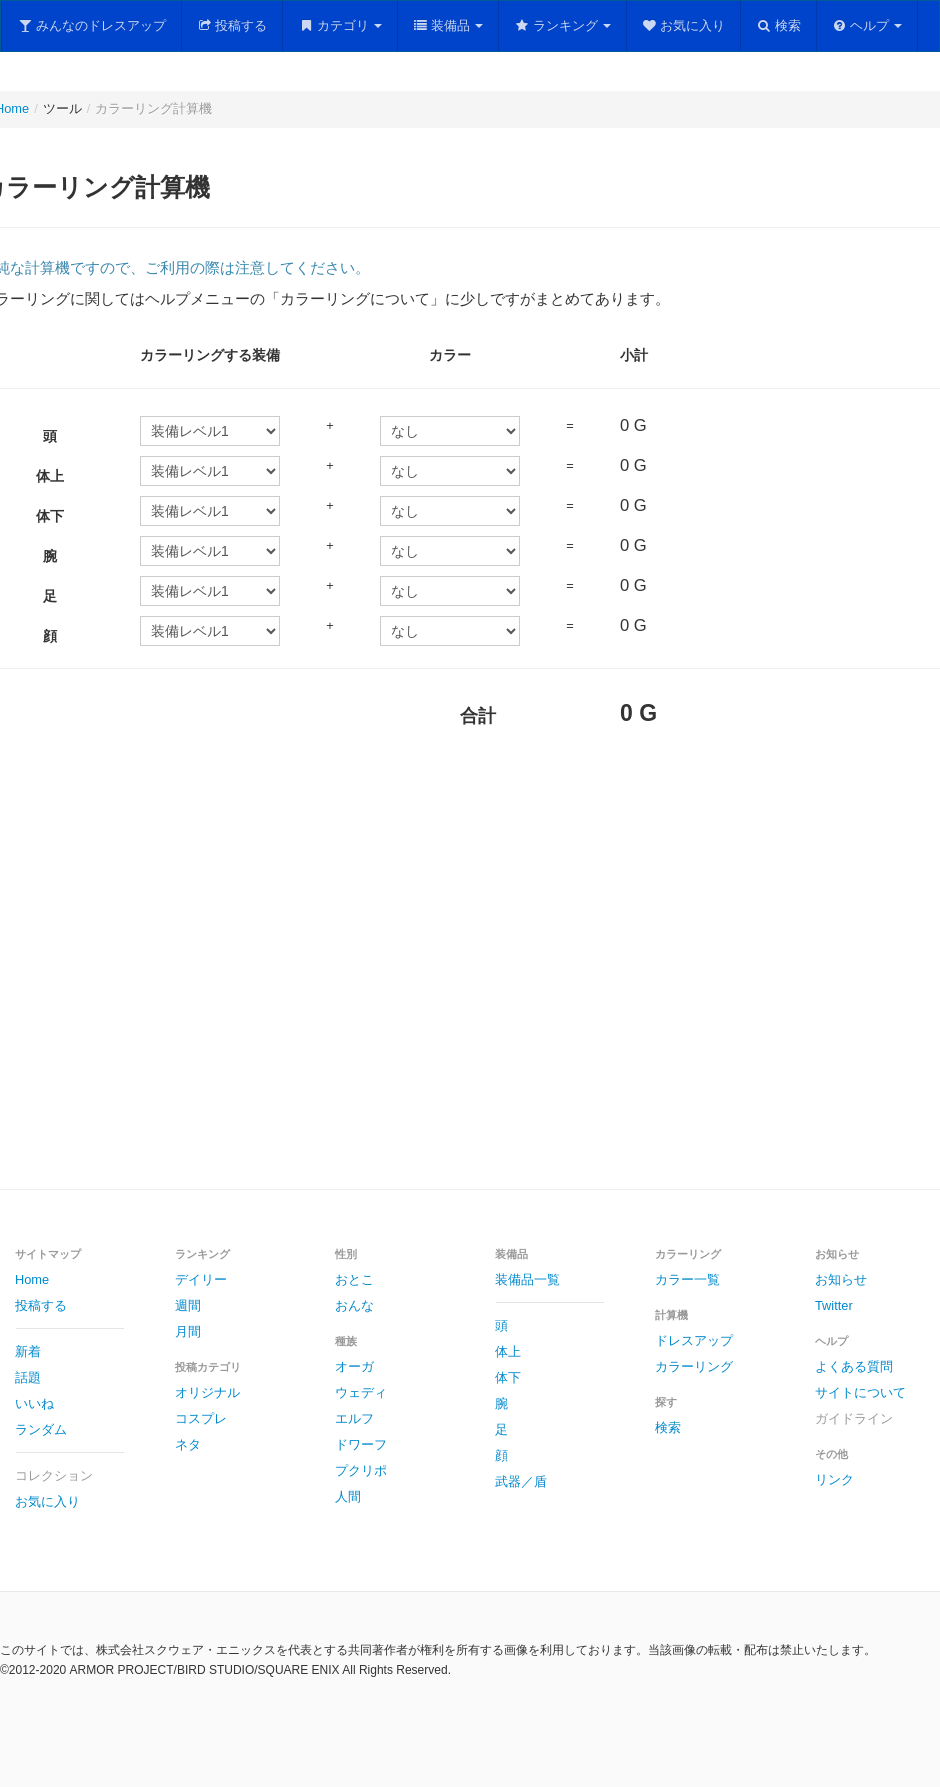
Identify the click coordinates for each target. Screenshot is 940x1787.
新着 (28, 1351)
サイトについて (860, 1392)
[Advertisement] (359, 978)
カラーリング (694, 1366)
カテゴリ (340, 25)
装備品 (448, 25)
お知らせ (841, 1279)
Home (32, 1279)
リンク (834, 1479)
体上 (508, 1351)
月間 (188, 1331)
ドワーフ (361, 1444)
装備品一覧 (527, 1279)
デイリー (201, 1279)
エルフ (354, 1418)
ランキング (562, 25)
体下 (508, 1377)
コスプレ (201, 1418)
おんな (354, 1305)
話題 (28, 1377)
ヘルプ (867, 25)
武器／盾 (521, 1481)
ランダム (41, 1429)
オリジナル (207, 1392)
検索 (778, 25)
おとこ (354, 1279)
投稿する (232, 25)
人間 (348, 1496)
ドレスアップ (694, 1340)
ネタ (188, 1444)
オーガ (354, 1366)
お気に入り (684, 25)
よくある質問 (854, 1366)
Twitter (834, 1305)
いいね (34, 1403)
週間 (188, 1305)
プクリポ (361, 1470)
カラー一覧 (687, 1279)
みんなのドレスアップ (91, 25)
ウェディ (361, 1392)
